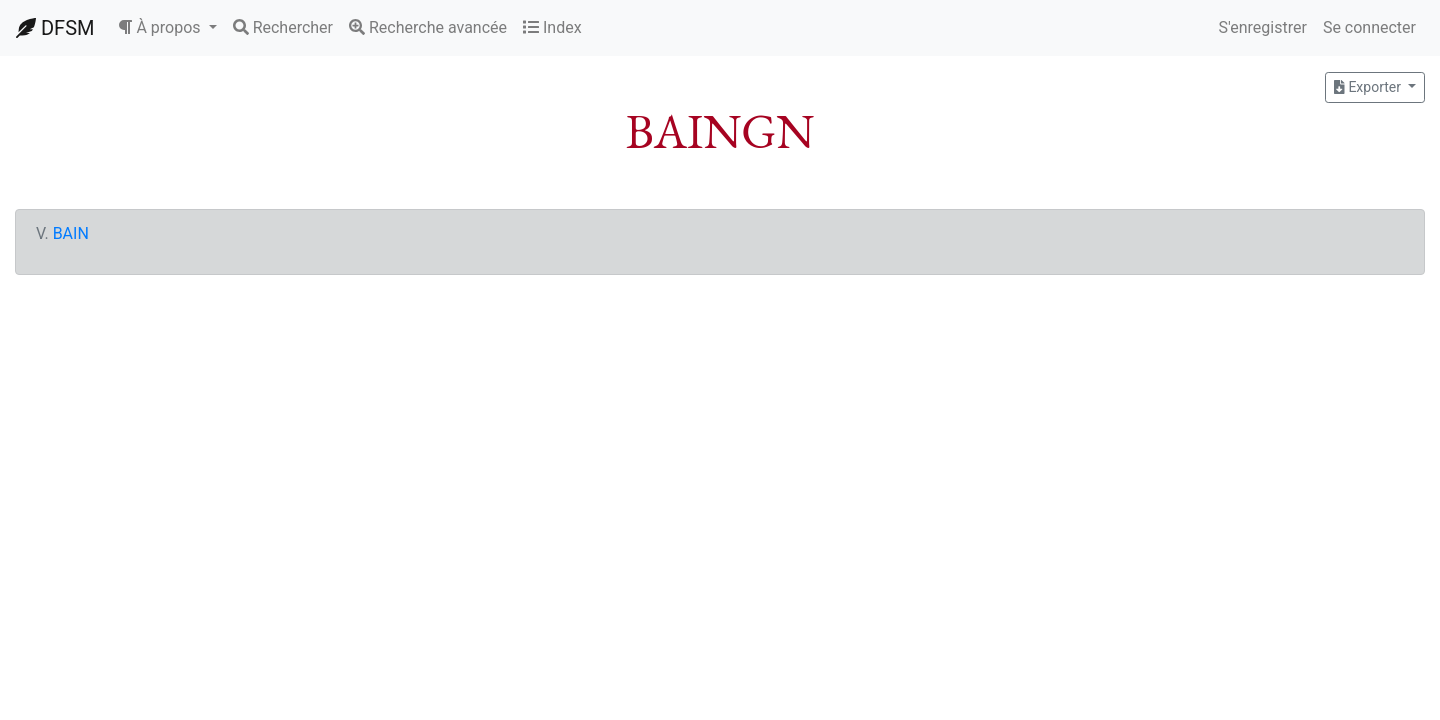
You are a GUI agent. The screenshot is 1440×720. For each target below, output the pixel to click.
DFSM (55, 28)
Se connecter (1369, 27)
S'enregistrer (1262, 27)
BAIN (71, 233)
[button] (167, 28)
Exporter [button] (1369, 87)
